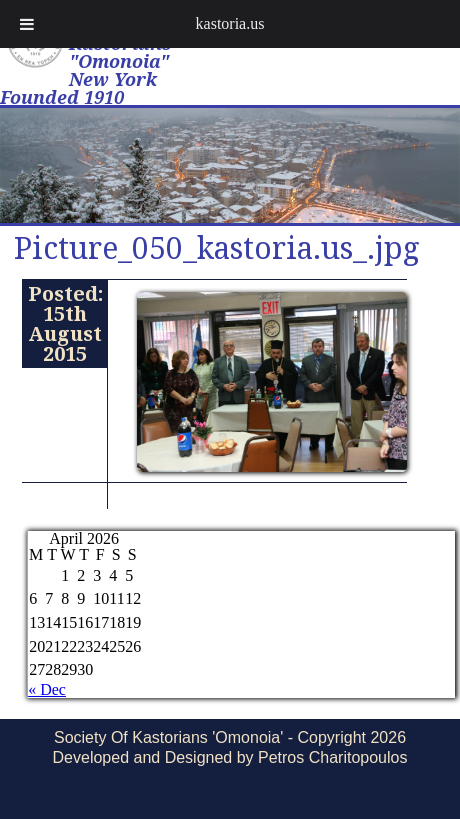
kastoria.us (230, 23)
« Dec (47, 689)
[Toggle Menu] (27, 24)
